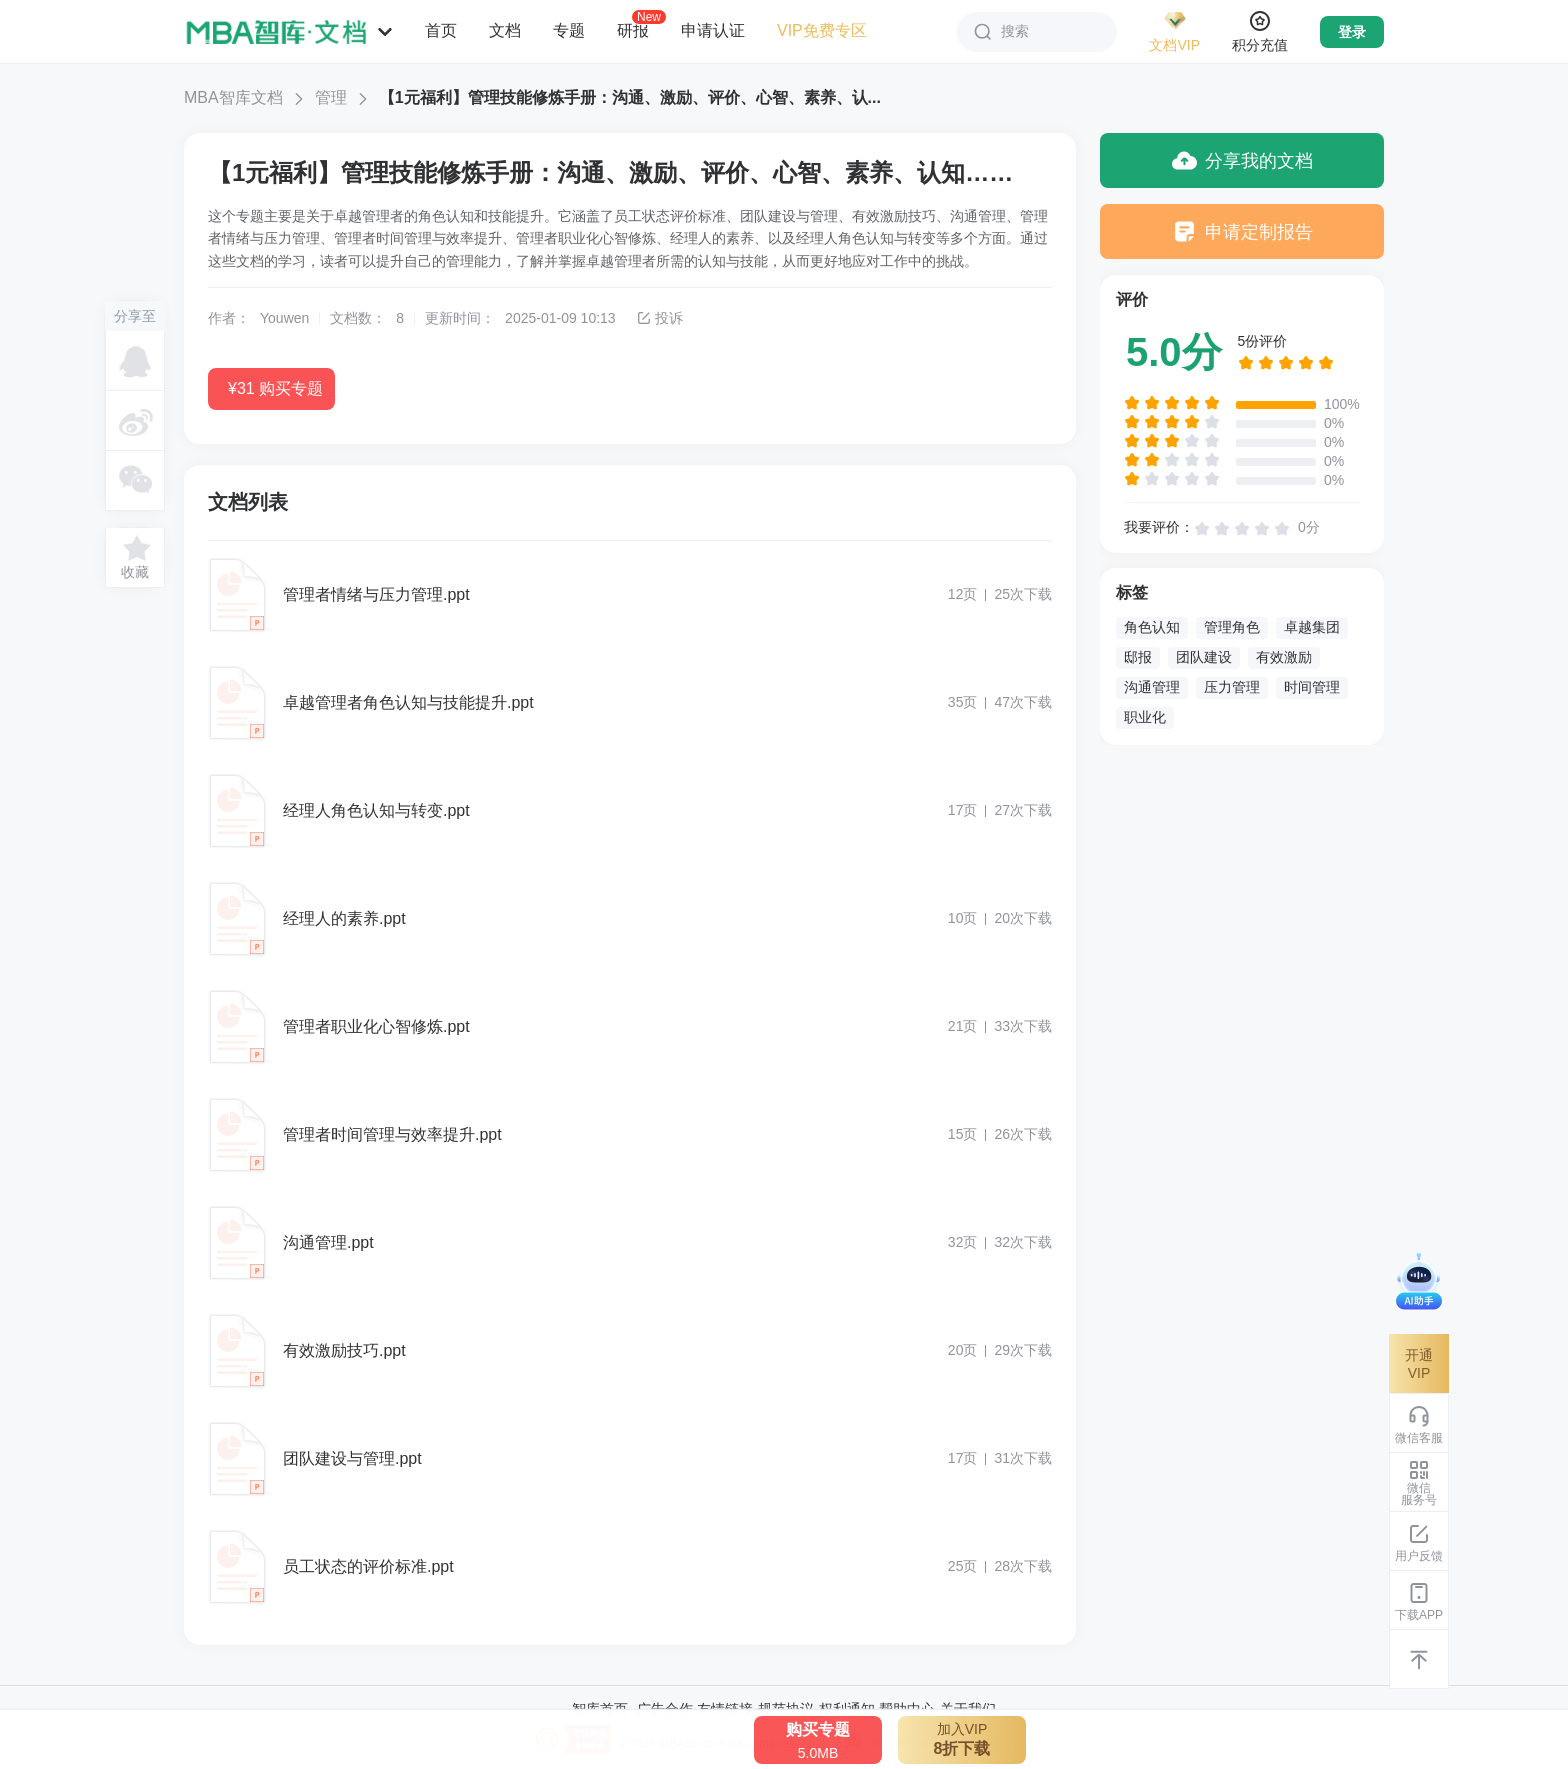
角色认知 (1152, 627)
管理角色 (1232, 627)
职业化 (1145, 717)
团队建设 (1204, 657)
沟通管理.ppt (328, 1242)
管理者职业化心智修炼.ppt (376, 1026)
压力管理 (1232, 687)
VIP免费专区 (822, 30)
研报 (633, 30)
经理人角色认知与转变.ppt (376, 810)
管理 (331, 97)
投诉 (659, 318)
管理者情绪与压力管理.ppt (376, 594)
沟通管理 (1152, 687)
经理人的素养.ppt (344, 918)
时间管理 (1312, 687)
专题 (569, 30)
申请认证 (713, 30)
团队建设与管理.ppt (352, 1458)
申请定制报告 (1242, 231)
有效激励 (1284, 657)
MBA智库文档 (233, 97)
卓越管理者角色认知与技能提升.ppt (408, 702)
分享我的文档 (1242, 160)
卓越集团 (1312, 627)
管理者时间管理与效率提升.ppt (392, 1134)
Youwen (284, 318)
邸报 (1138, 657)
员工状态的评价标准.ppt (368, 1566)
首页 (441, 30)
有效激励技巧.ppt (344, 1350)
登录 (1352, 32)
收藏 (135, 572)
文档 (505, 30)
